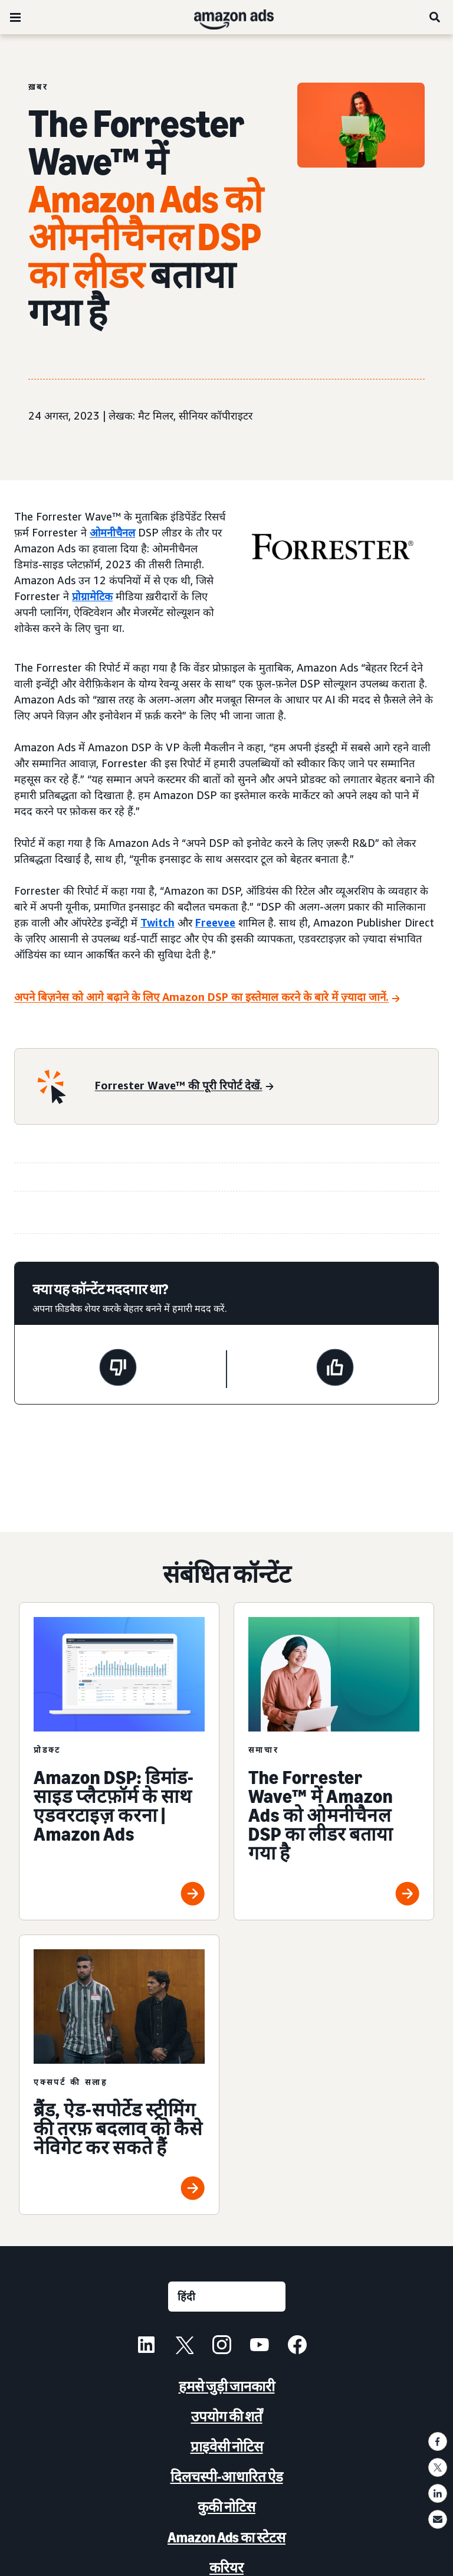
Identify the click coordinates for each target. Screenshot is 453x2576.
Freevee (215, 922)
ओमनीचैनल (112, 532)
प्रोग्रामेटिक (92, 596)
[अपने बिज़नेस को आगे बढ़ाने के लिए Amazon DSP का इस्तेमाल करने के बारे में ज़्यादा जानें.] (207, 998)
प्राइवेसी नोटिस (227, 2446)
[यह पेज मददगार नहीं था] (118, 1369)
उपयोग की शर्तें (226, 2416)
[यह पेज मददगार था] (335, 1369)
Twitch (157, 922)
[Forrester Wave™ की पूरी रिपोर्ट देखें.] (184, 1086)
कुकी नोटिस (226, 2506)
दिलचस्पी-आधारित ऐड (226, 2476)
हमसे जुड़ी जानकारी (227, 2386)
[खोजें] (435, 17)
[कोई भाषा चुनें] (226, 2297)
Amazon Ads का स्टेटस (226, 2537)
